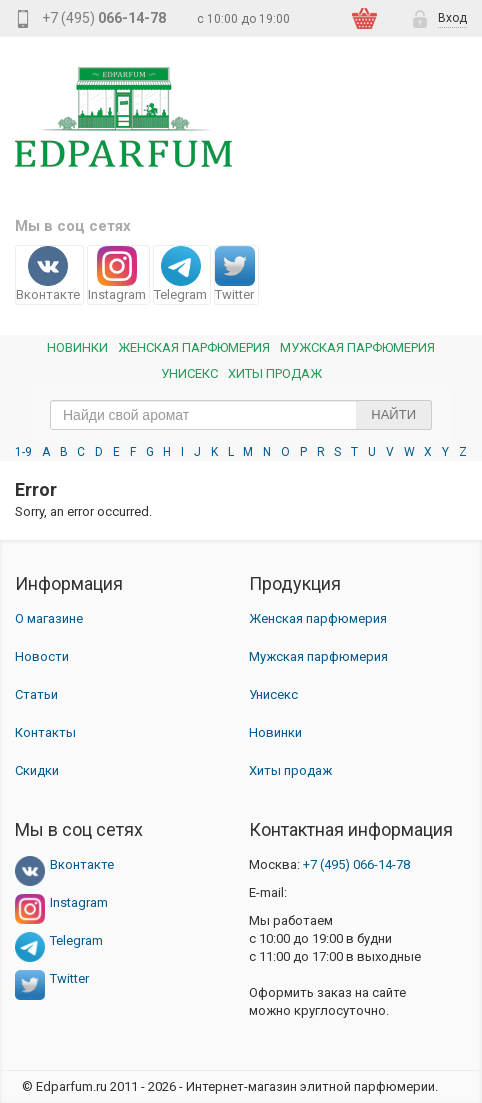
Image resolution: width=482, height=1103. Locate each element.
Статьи (36, 694)
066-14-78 (356, 864)
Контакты (45, 732)
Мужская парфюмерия (357, 347)
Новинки (77, 347)
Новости (42, 656)
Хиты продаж (275, 373)
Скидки (37, 770)
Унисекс (189, 373)
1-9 (23, 452)
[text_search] (241, 415)
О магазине (49, 618)
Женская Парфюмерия (194, 347)
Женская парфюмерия (318, 618)
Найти (393, 414)
